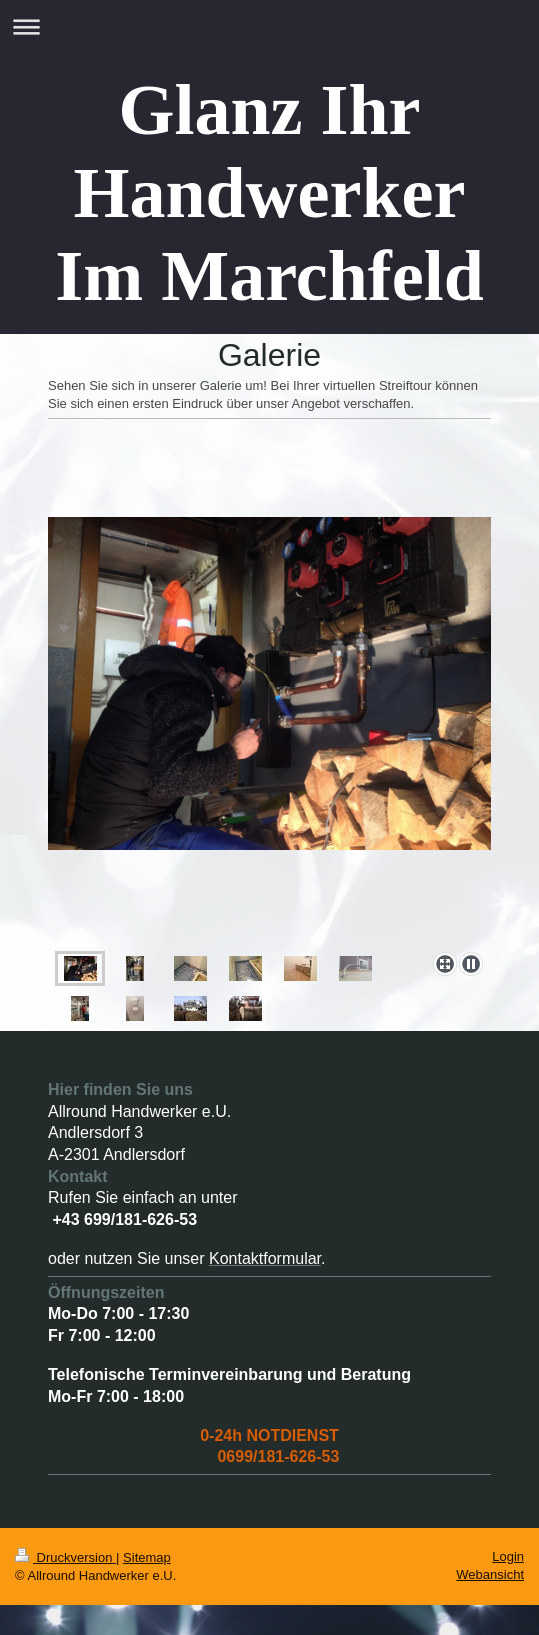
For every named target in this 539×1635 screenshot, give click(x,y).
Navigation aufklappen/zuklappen (269, 26)
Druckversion (65, 1557)
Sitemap (147, 1557)
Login (508, 1556)
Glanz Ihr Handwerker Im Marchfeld (269, 193)
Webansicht (490, 1574)
